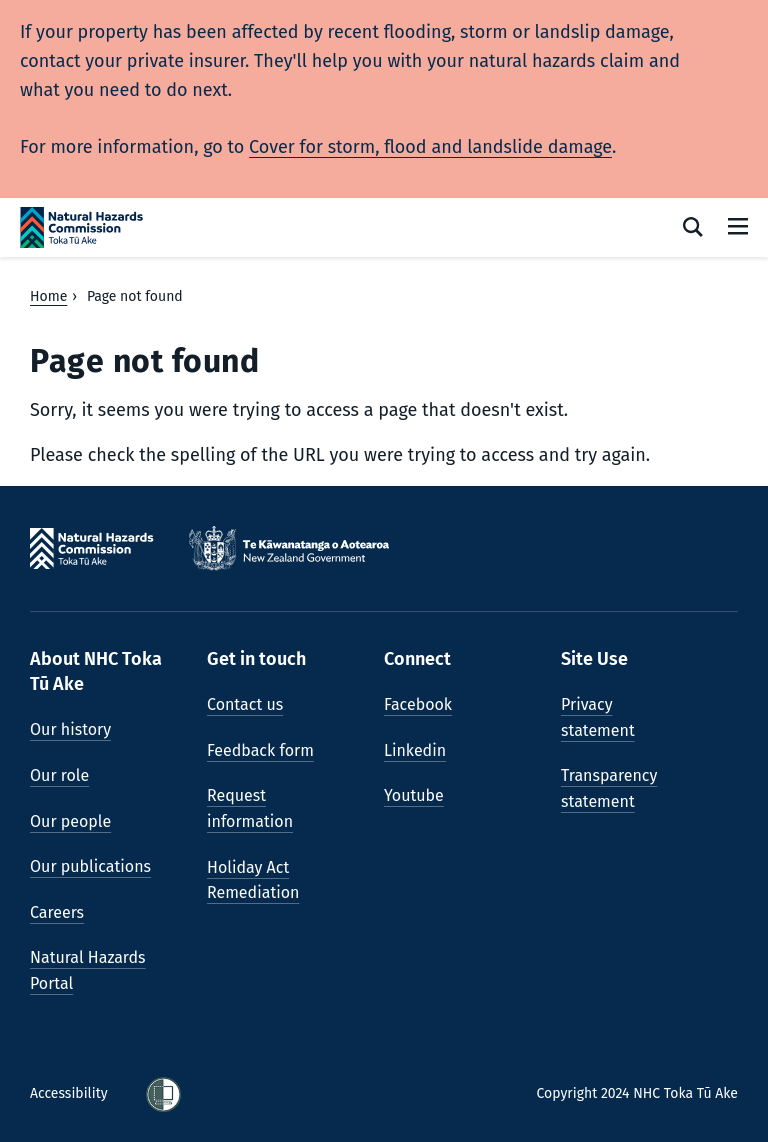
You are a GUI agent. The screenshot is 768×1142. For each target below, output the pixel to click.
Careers (57, 912)
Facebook (418, 704)
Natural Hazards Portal (88, 970)
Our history (70, 729)
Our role (59, 775)
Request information (250, 808)
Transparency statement (609, 788)
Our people (70, 821)
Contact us (245, 704)
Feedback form (260, 750)
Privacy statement (598, 717)
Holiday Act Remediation (253, 880)
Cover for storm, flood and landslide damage (430, 147)
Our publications (90, 866)
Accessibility (70, 1093)
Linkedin (415, 750)
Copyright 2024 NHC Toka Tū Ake (637, 1093)
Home (48, 296)
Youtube (414, 795)
